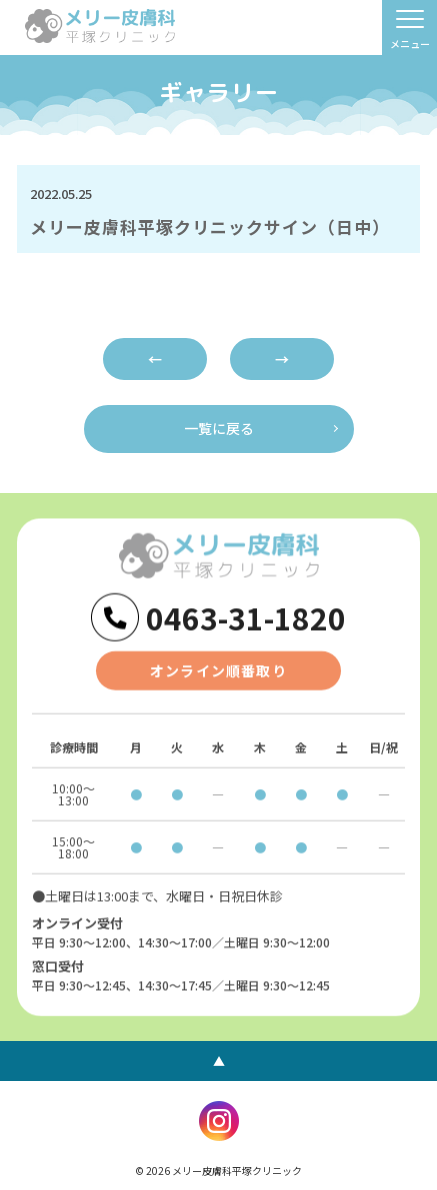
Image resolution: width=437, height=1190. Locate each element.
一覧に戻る (219, 428)
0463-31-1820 (246, 618)
